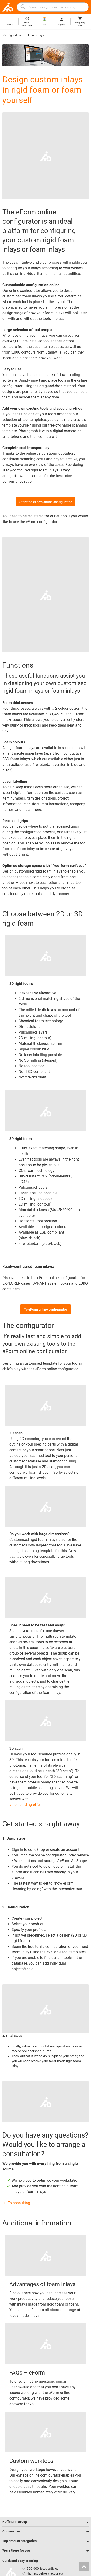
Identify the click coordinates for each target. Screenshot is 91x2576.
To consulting (16, 2203)
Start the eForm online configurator (45, 502)
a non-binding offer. (25, 1804)
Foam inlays (36, 35)
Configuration (12, 35)
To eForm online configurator (45, 1309)
